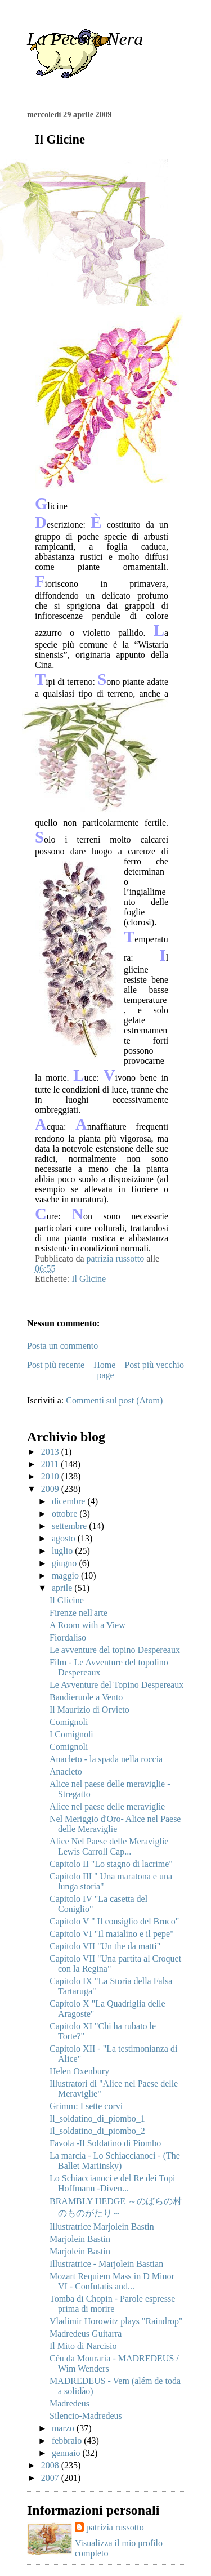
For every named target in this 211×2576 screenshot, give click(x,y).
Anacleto (66, 1771)
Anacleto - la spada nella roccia (106, 1759)
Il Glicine (88, 1278)
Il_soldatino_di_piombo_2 (97, 2131)
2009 (51, 1489)
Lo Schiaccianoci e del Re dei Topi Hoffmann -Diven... (112, 2183)
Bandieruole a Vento (86, 1697)
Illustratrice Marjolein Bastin (102, 2226)
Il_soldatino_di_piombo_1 (97, 2118)
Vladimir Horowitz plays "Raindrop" (116, 2321)
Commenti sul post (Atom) (114, 1400)
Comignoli (69, 1722)
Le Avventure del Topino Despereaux (116, 1685)
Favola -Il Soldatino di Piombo (105, 2143)
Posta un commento (62, 1346)
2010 (51, 1476)
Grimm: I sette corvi (86, 2106)
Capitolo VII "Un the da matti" (105, 1946)
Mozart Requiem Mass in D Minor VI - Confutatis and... (112, 2281)
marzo (64, 2428)
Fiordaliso (68, 1637)
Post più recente (55, 1365)
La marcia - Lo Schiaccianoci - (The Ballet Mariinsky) (115, 2161)
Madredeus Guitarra (86, 2333)
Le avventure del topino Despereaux (115, 1650)
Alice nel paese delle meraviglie (107, 1806)
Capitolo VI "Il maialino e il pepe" (112, 1933)
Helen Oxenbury (79, 2071)
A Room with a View (87, 1625)
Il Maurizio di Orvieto (89, 1709)
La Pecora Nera (85, 39)
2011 (51, 1464)
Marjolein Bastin (80, 2239)
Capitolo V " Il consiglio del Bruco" (114, 1921)
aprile (63, 1588)
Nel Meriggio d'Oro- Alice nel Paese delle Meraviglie (115, 1824)
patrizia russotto (115, 2527)
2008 (51, 2465)
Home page (104, 1370)
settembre (70, 1526)
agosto (65, 1538)
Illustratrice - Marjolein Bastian (106, 2264)
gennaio (67, 2453)
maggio (66, 1575)
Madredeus (69, 2403)
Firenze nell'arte (78, 1612)
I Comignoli (71, 1734)
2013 (51, 1451)
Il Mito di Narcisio (83, 2346)
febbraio (68, 2440)
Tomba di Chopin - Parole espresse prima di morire (112, 2304)
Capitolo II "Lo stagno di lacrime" (111, 1864)
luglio (63, 1551)
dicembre (70, 1501)
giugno (65, 1563)
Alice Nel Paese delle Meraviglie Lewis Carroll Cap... (109, 1846)
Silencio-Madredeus (86, 2416)
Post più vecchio (154, 1365)
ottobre (65, 1513)
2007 (51, 2478)
